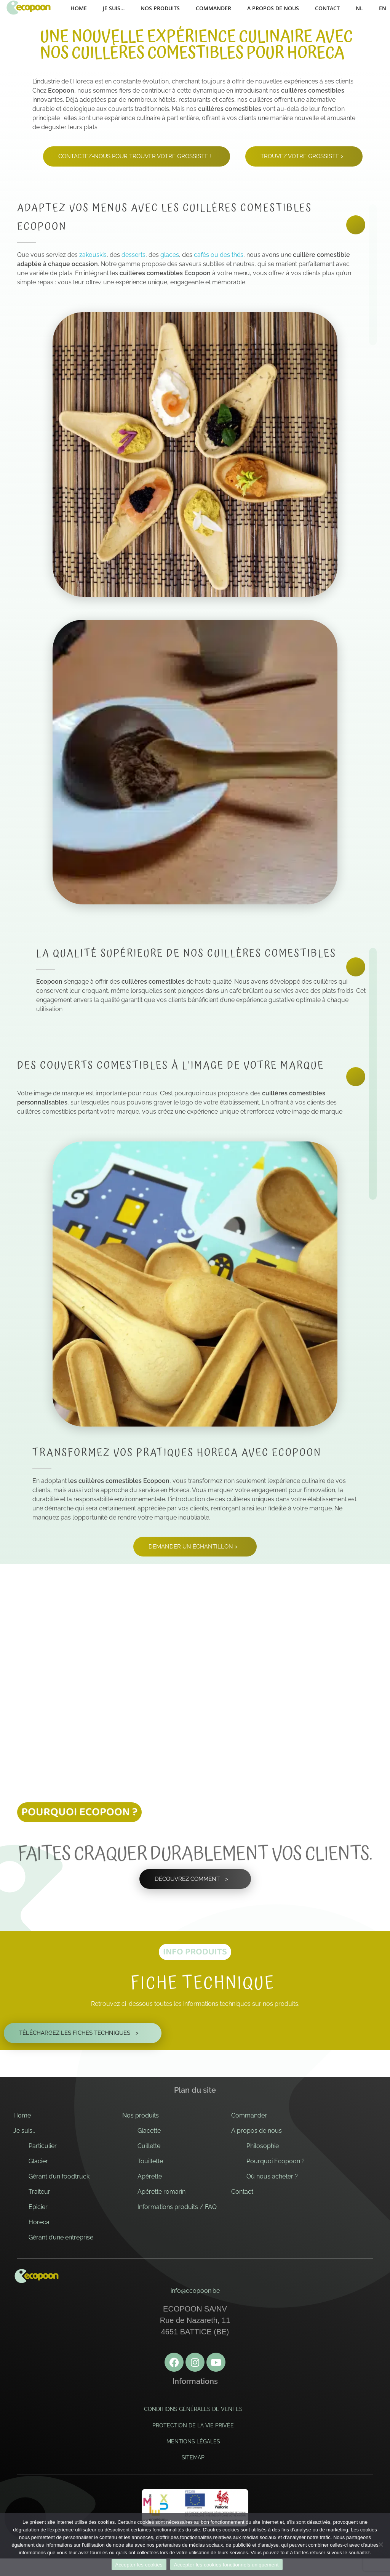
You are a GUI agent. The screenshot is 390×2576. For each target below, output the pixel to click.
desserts (133, 254)
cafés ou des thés (218, 254)
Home (22, 2115)
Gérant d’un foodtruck (59, 2176)
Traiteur (39, 2191)
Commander (249, 2115)
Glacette (149, 2130)
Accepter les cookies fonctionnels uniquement (226, 2565)
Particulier (43, 2146)
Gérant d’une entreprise (61, 2237)
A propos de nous (256, 2130)
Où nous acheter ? (272, 2176)
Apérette (149, 2176)
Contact (242, 2191)
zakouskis (93, 254)
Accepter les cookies (139, 2565)
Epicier (38, 2207)
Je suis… (24, 2130)
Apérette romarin (161, 2191)
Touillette (150, 2161)
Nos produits (140, 2115)
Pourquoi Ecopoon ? (275, 2161)
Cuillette (148, 2146)
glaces (169, 254)
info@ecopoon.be (195, 2290)
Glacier (38, 2161)
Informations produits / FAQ (177, 2207)
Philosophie (262, 2146)
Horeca (39, 2222)
